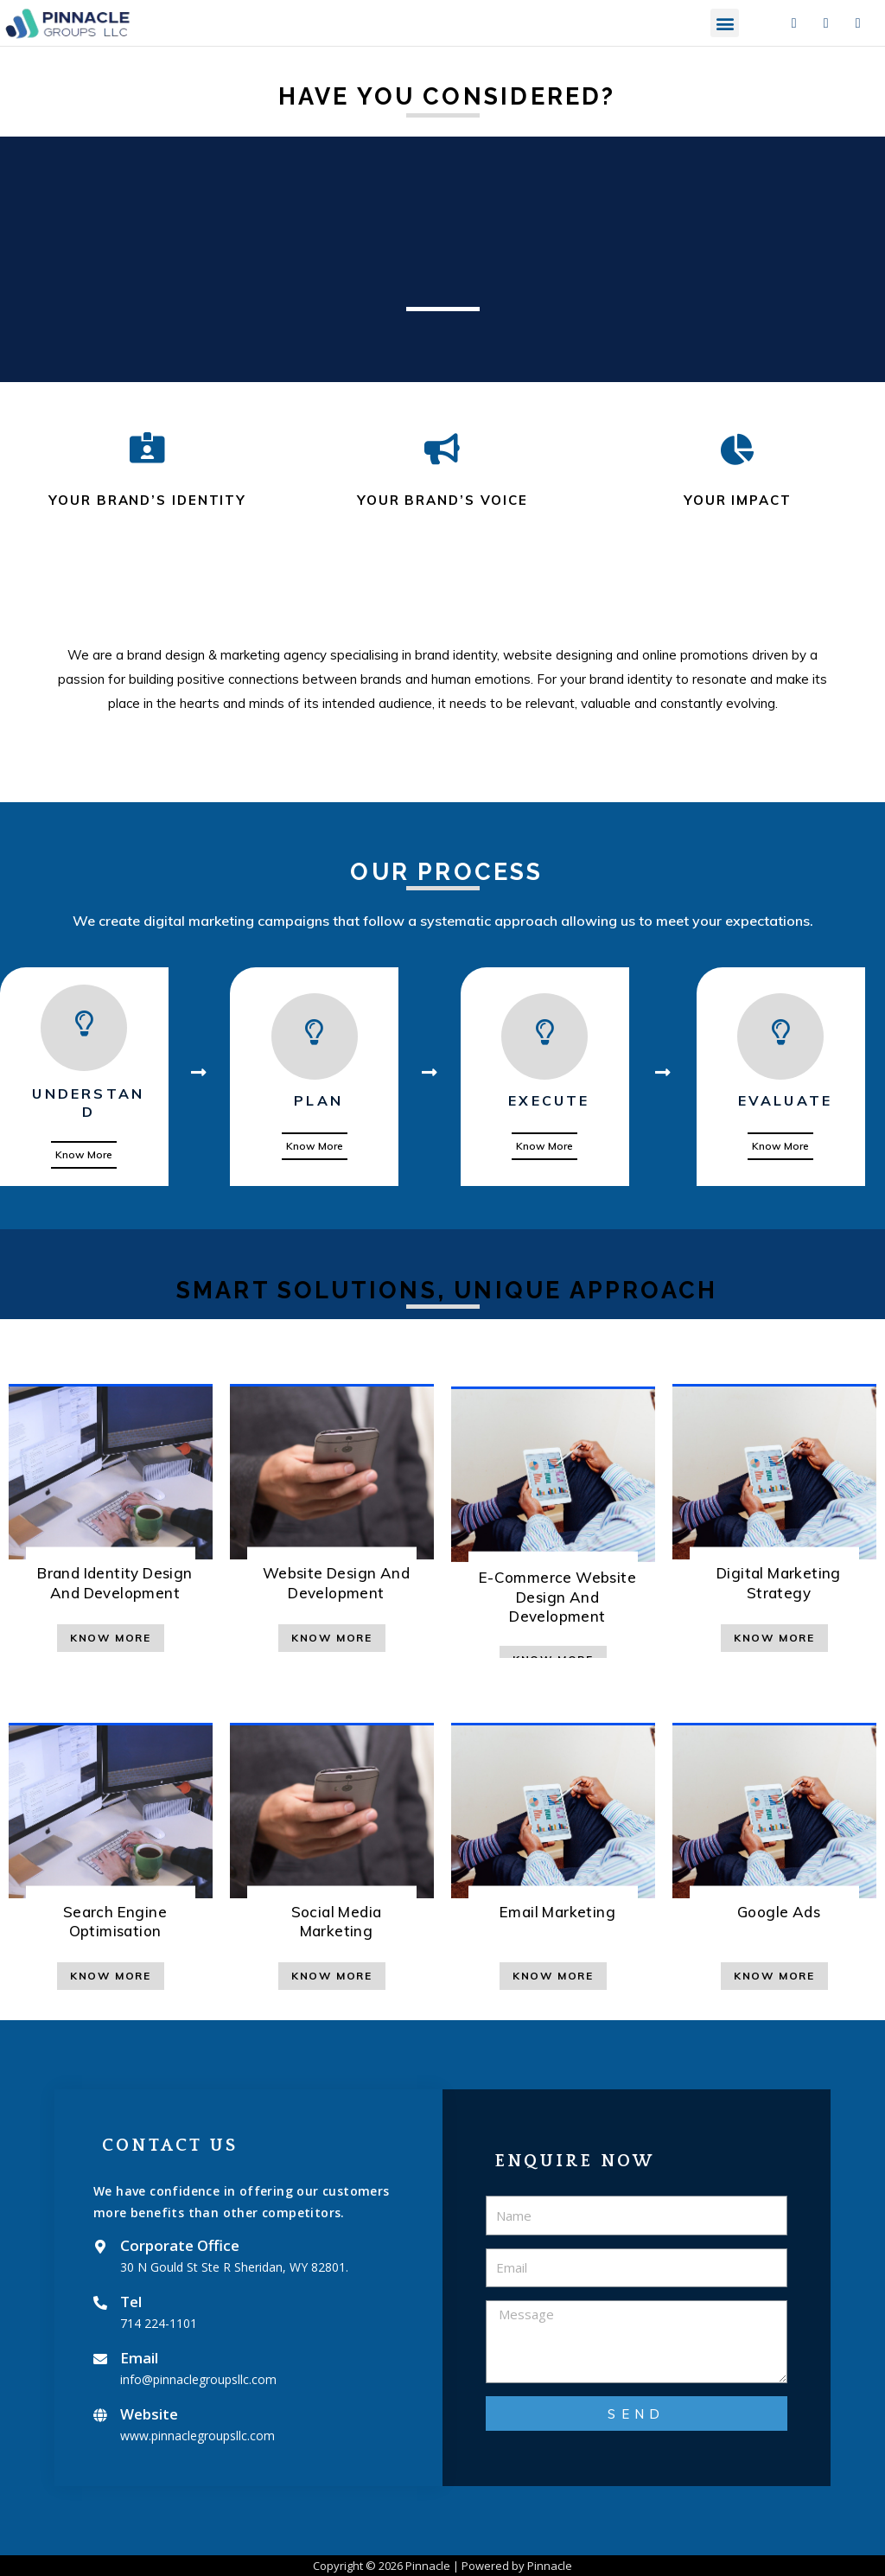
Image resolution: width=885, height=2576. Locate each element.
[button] (724, 23)
